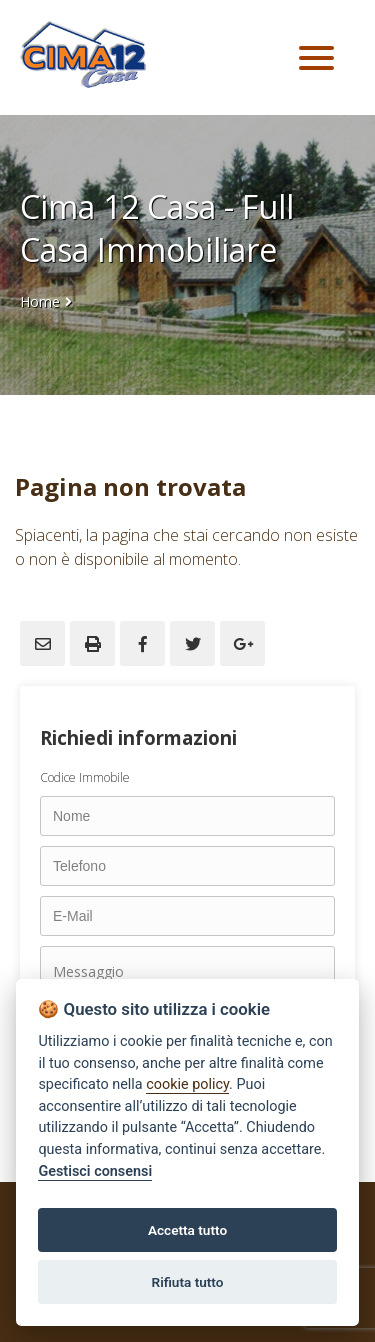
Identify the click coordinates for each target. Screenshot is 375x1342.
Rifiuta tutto (188, 1282)
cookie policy (187, 1084)
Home (40, 301)
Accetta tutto (187, 1230)
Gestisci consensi (95, 1171)
